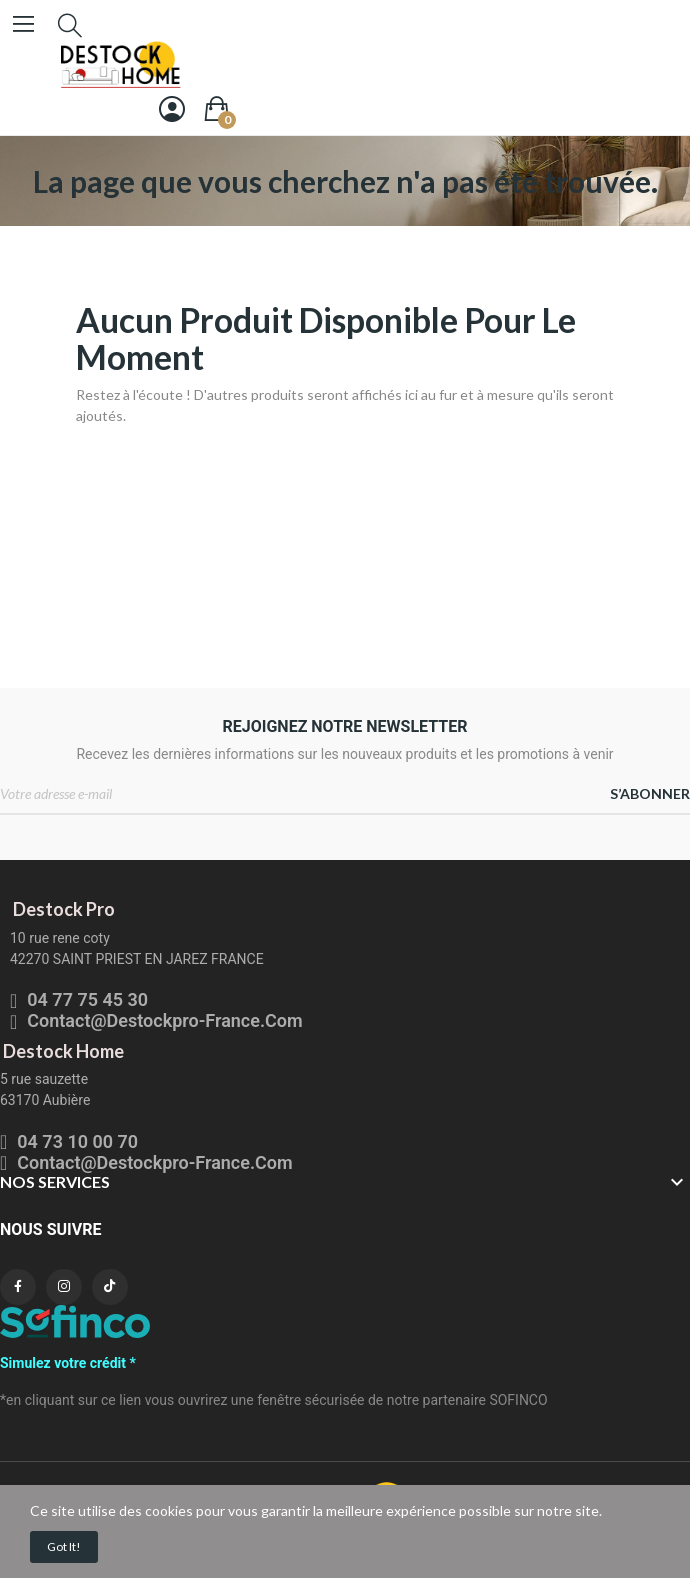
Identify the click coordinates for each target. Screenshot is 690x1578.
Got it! (64, 1546)
